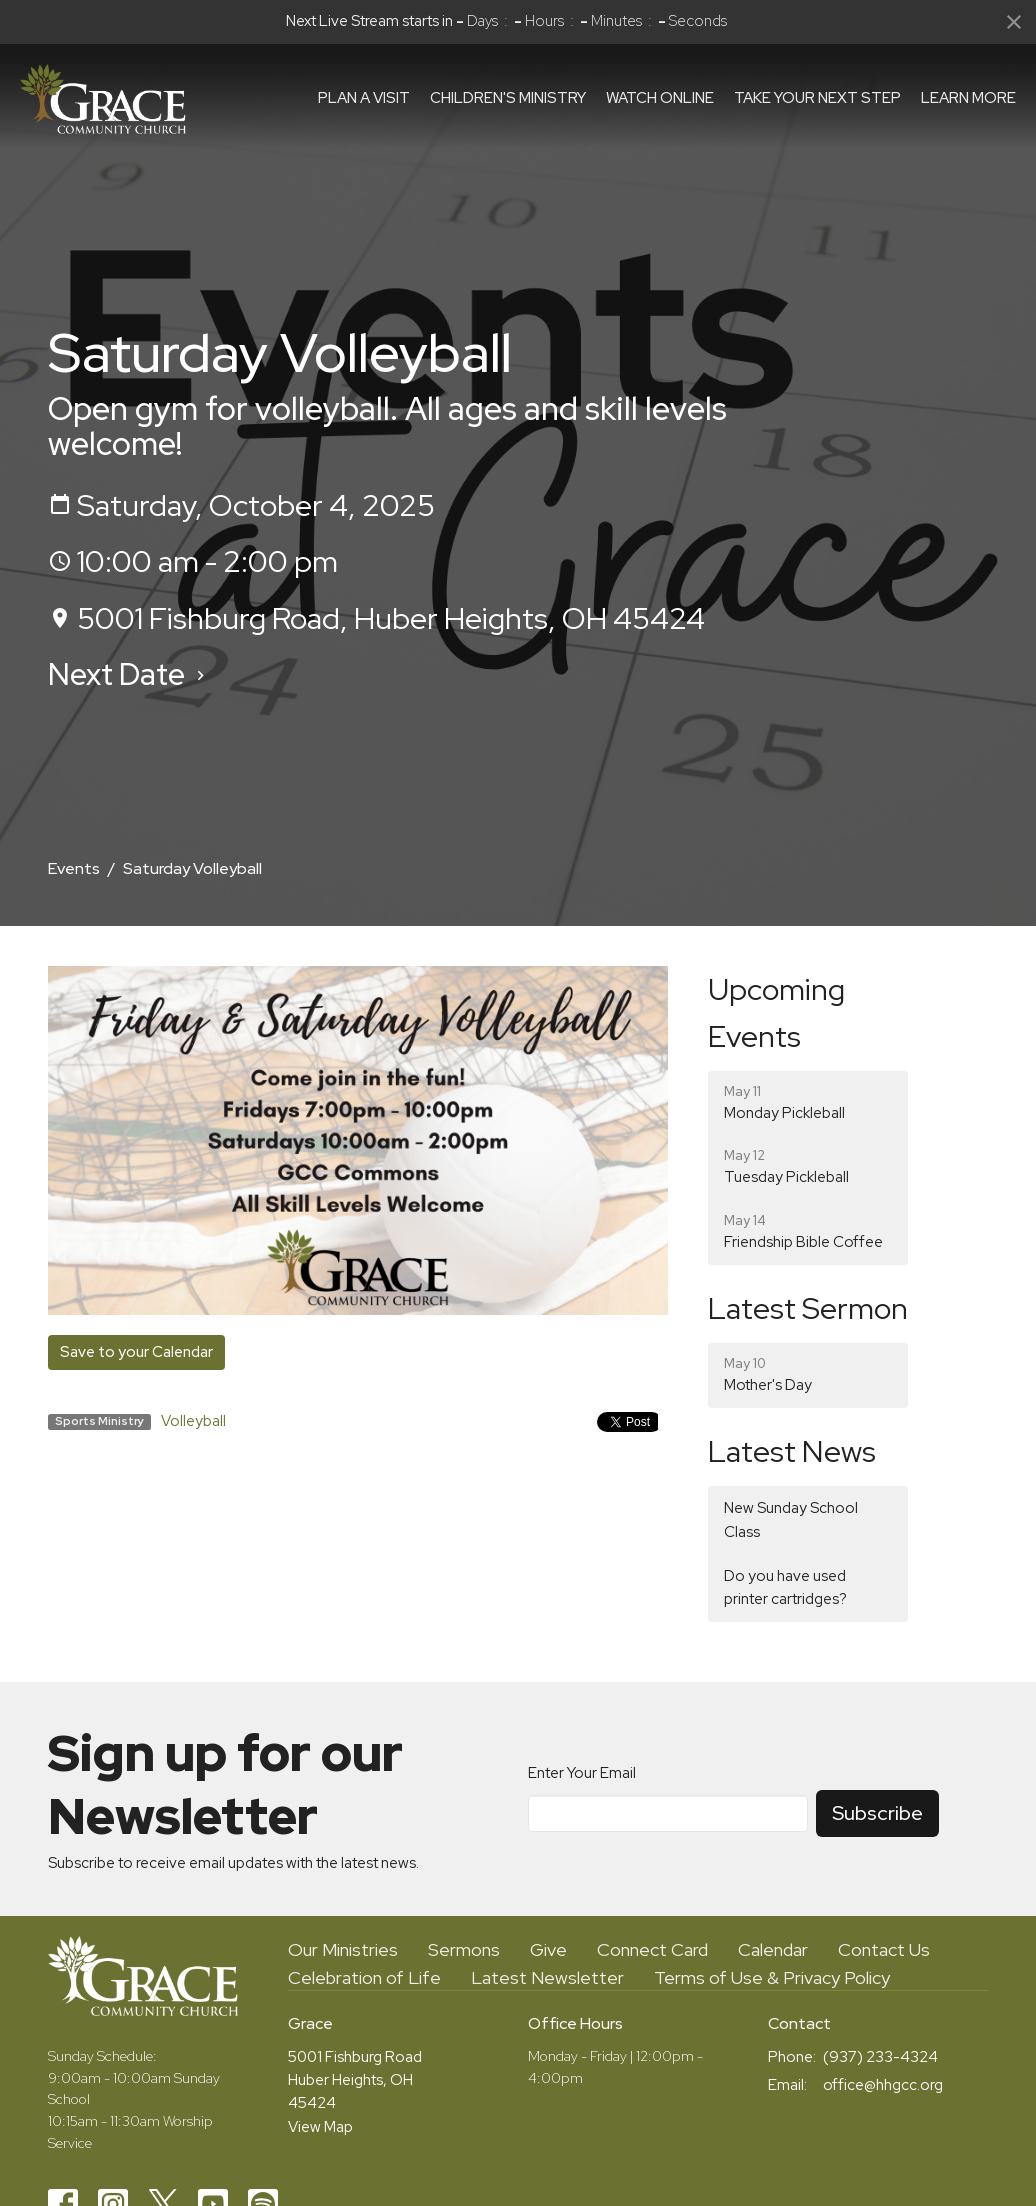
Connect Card (652, 1949)
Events (74, 868)
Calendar (773, 1949)
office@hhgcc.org (883, 2085)
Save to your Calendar (136, 1352)
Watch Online (660, 98)
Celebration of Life (364, 1977)
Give (548, 1949)
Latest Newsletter (547, 1977)
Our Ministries (343, 1949)
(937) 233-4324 (880, 2057)
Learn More (968, 98)
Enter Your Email (582, 1773)
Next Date (129, 674)
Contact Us (884, 1949)
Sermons (464, 1949)
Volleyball (193, 1421)
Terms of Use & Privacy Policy (772, 1977)
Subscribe (877, 1813)
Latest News (792, 1451)
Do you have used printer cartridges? (785, 1587)
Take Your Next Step (817, 98)
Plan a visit (364, 98)
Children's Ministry (508, 98)
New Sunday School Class (791, 1519)
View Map (320, 2127)
